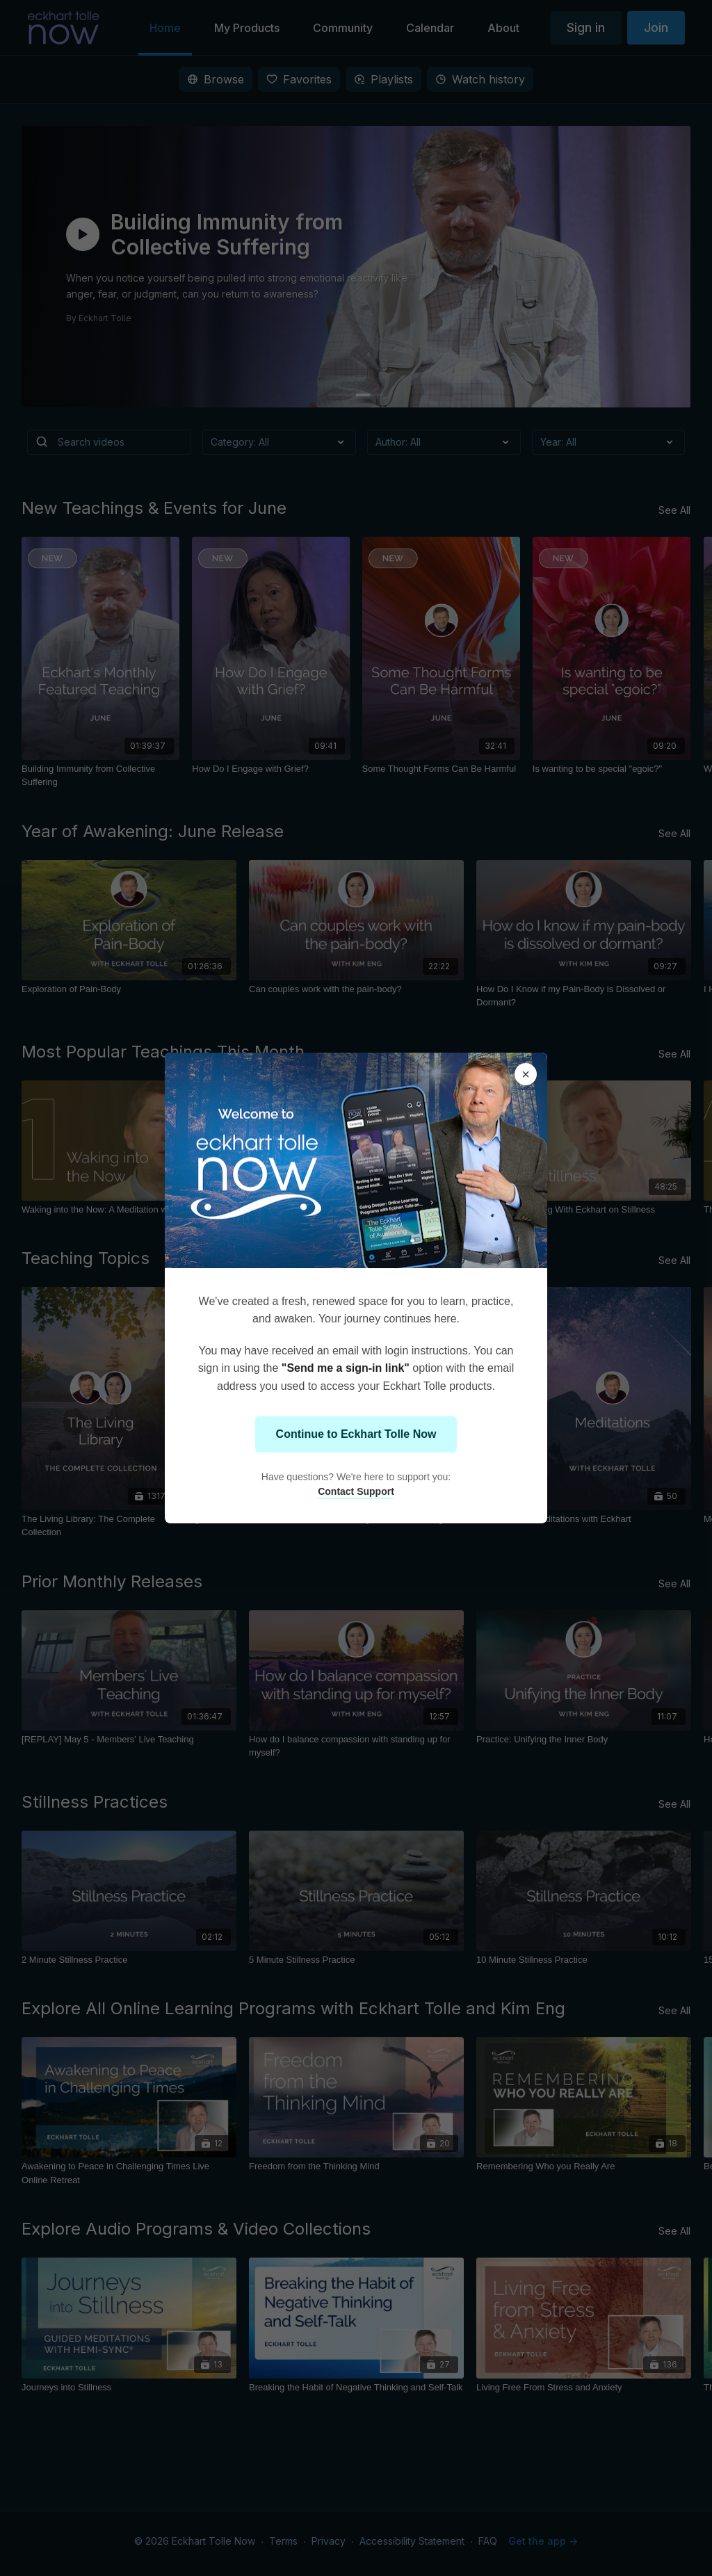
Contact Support (356, 1491)
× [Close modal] (525, 1074)
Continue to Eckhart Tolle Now (356, 1434)
